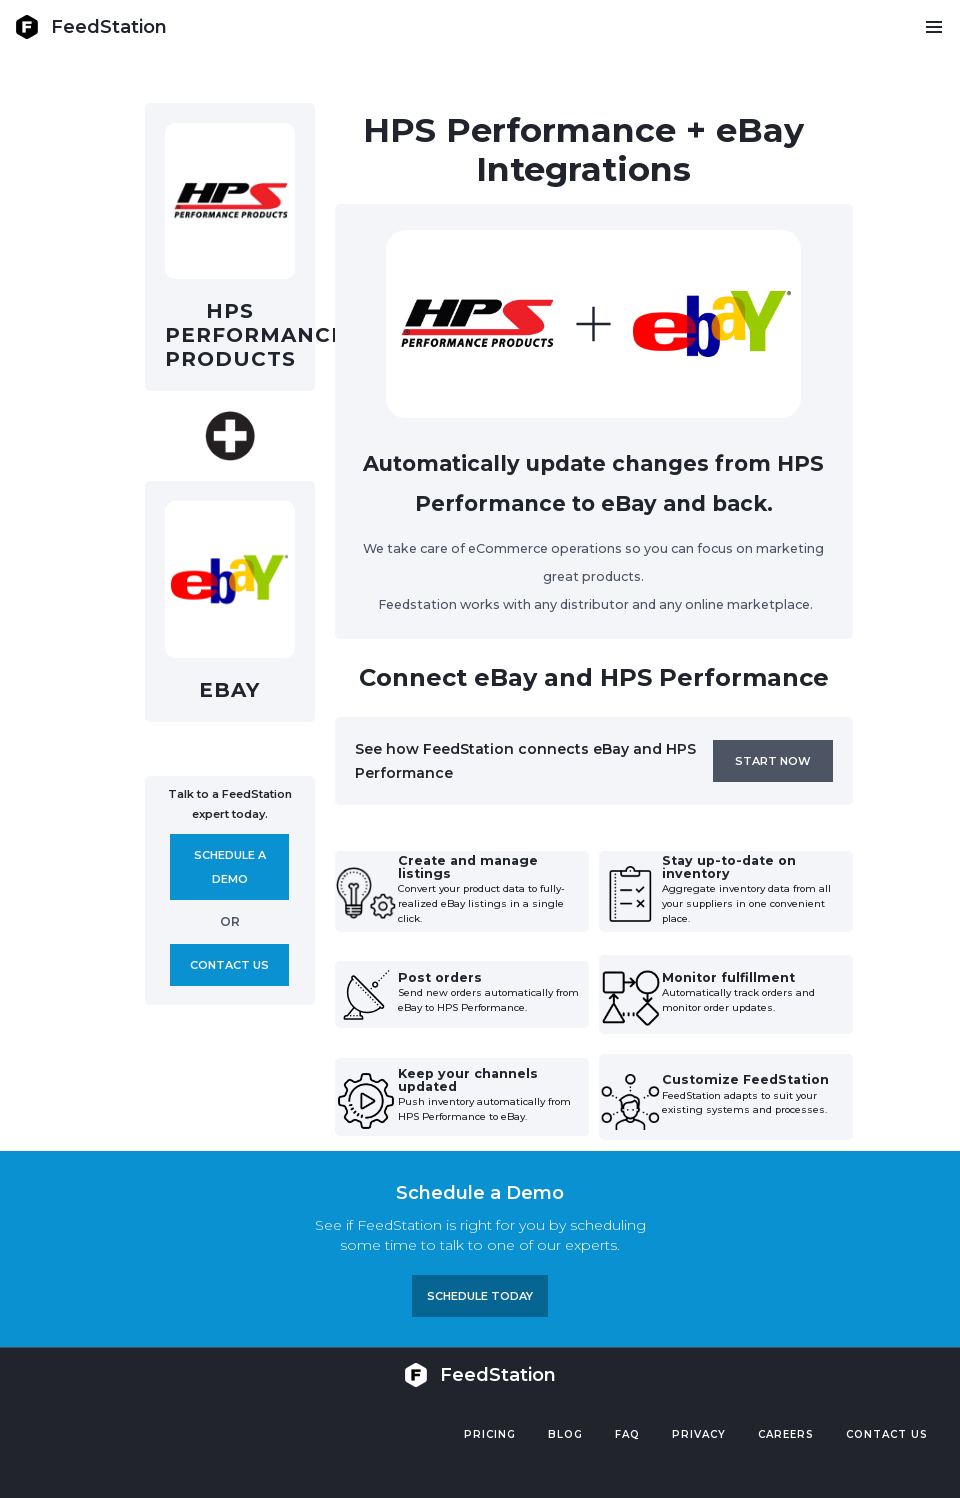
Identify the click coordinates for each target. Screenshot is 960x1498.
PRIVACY (699, 1434)
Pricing (490, 1434)
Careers (786, 1434)
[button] (933, 27)
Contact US (887, 1434)
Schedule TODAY (480, 1296)
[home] (91, 27)
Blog (565, 1434)
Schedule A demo (230, 867)
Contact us (229, 965)
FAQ (627, 1434)
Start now (773, 761)
